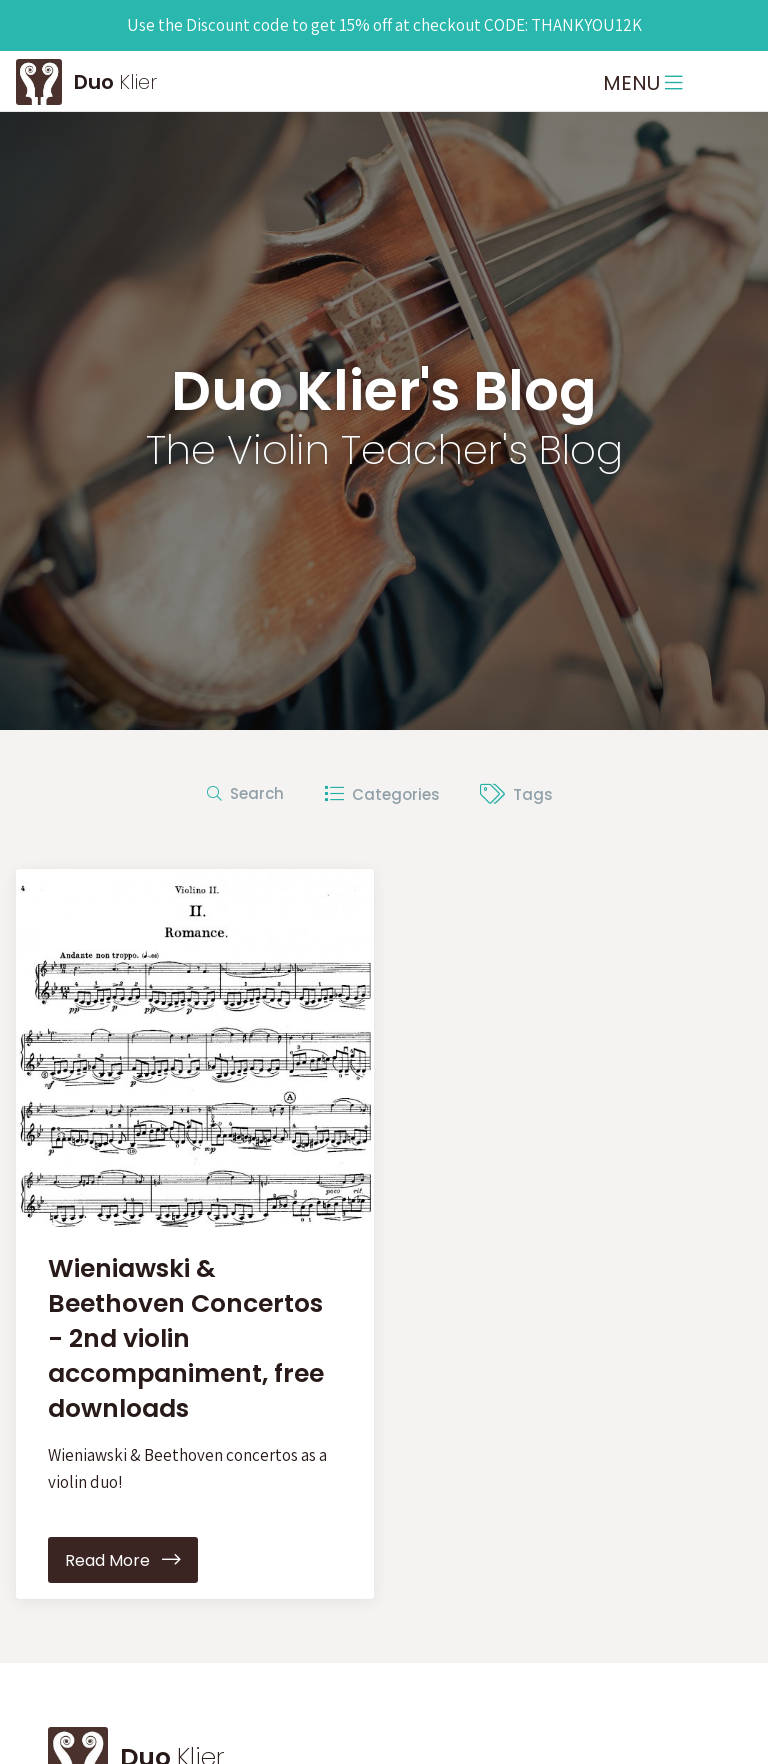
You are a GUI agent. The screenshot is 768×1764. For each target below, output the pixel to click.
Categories (382, 793)
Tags (516, 793)
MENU (643, 83)
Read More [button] (123, 1560)
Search (245, 793)
